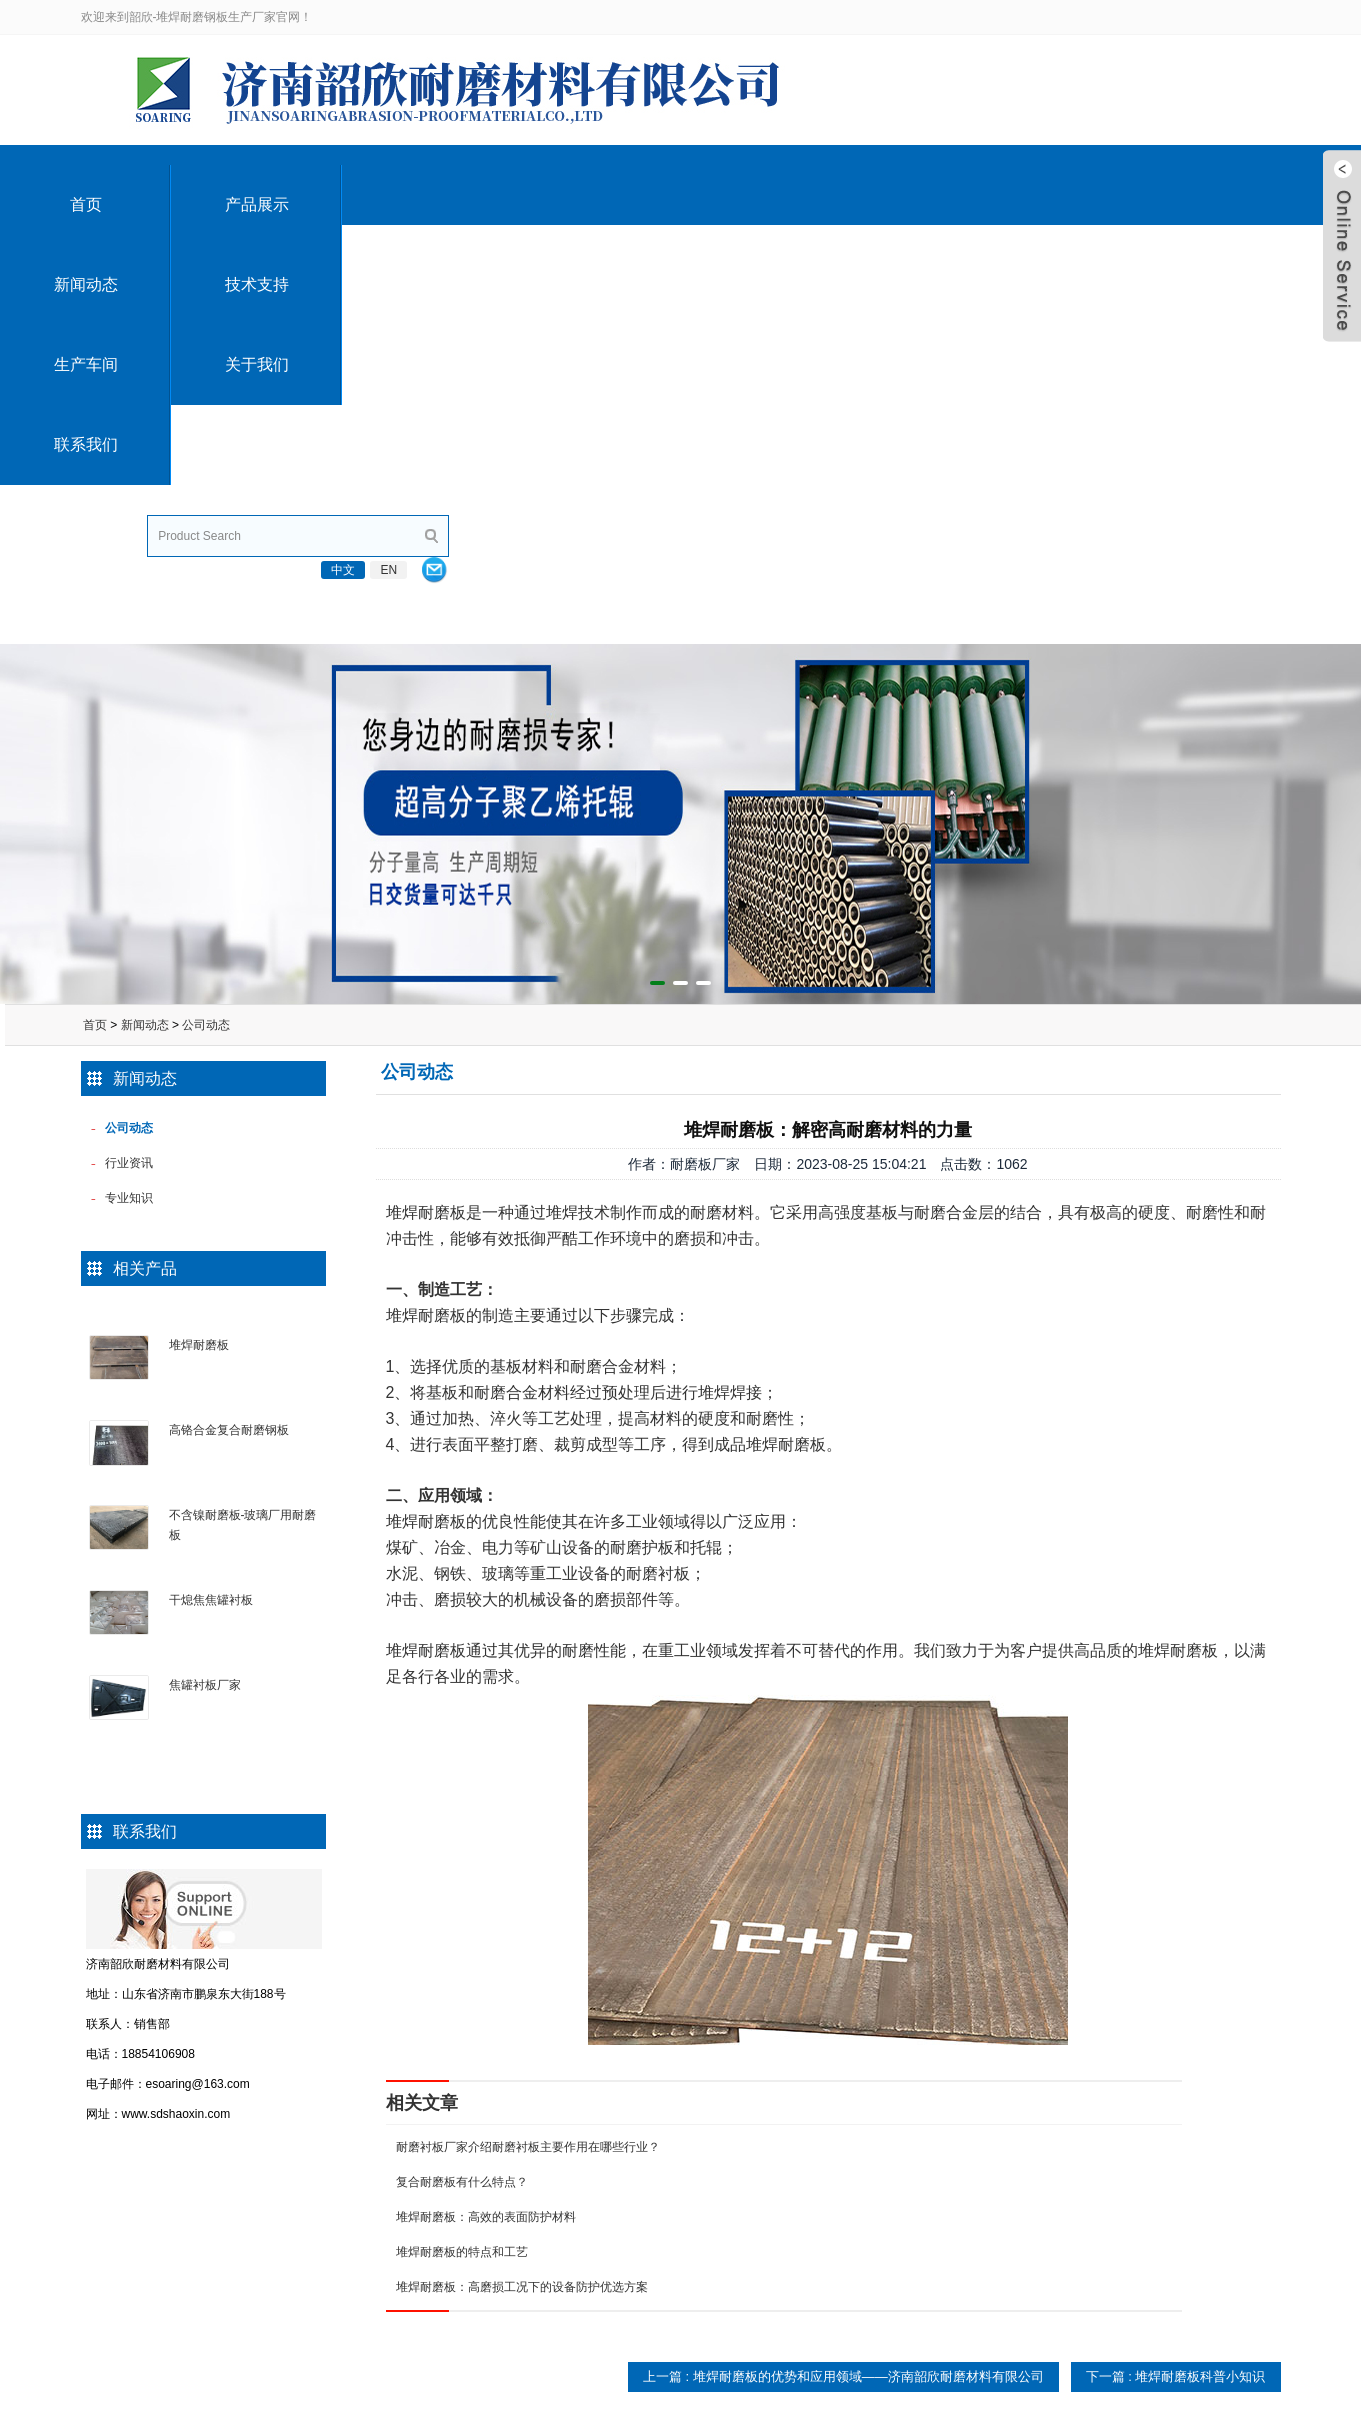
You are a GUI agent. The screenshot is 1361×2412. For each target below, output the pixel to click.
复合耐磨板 (329, 2160)
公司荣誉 (93, 2160)
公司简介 (93, 2124)
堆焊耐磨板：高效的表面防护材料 (486, 1798)
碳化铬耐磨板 (335, 2196)
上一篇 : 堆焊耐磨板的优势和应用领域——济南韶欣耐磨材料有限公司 (843, 1957)
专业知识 (798, 2196)
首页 (166, 184)
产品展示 (337, 184)
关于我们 (1021, 184)
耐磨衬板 (323, 2268)
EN (1220, 17)
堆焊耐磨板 (199, 926)
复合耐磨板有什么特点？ (462, 1763)
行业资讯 (798, 2160)
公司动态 (206, 606)
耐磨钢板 (323, 2304)
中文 (1175, 17)
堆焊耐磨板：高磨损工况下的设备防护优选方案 (522, 1868)
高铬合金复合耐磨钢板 (229, 1011)
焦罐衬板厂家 (205, 1266)
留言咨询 (93, 2196)
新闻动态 (508, 184)
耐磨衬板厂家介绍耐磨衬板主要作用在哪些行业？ (528, 1728)
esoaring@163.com (507, 17)
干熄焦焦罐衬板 (211, 1181)
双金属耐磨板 (335, 2232)
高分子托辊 (574, 2160)
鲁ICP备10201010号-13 (1066, 2394)
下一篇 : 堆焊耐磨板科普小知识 (1176, 1957)
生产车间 (850, 184)
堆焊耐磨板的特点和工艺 (462, 1833)
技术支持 (679, 184)
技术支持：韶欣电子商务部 (1209, 2394)
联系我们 (1192, 184)
